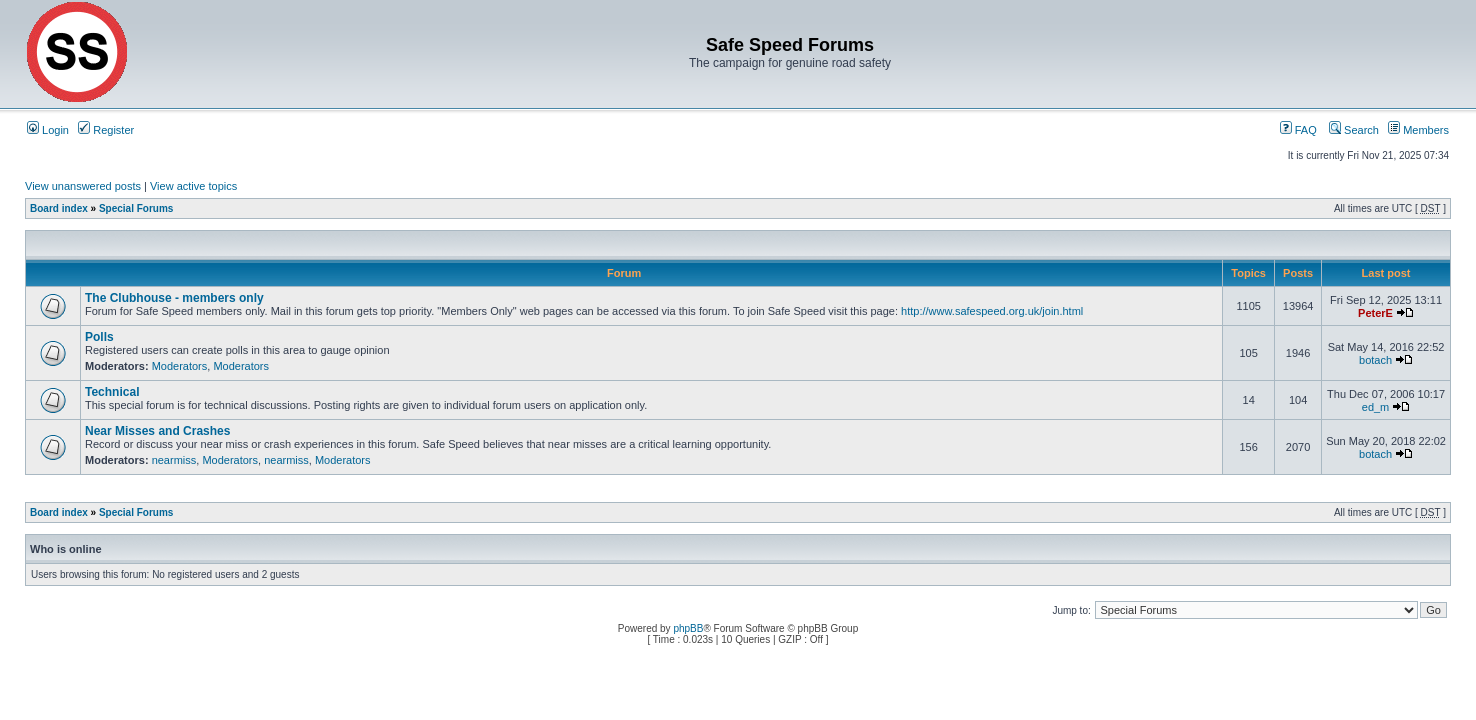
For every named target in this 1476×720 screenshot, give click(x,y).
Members (1418, 130)
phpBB (688, 628)
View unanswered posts (83, 186)
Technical (112, 392)
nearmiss (174, 460)
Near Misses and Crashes (157, 431)
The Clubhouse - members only (174, 298)
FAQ (1298, 130)
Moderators (180, 366)
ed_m (1376, 407)
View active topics (193, 186)
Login (48, 130)
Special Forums (136, 208)
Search (1354, 130)
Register (106, 130)
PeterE (1375, 313)
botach (1375, 360)
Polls (99, 337)
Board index (59, 208)
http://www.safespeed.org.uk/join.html (992, 311)
